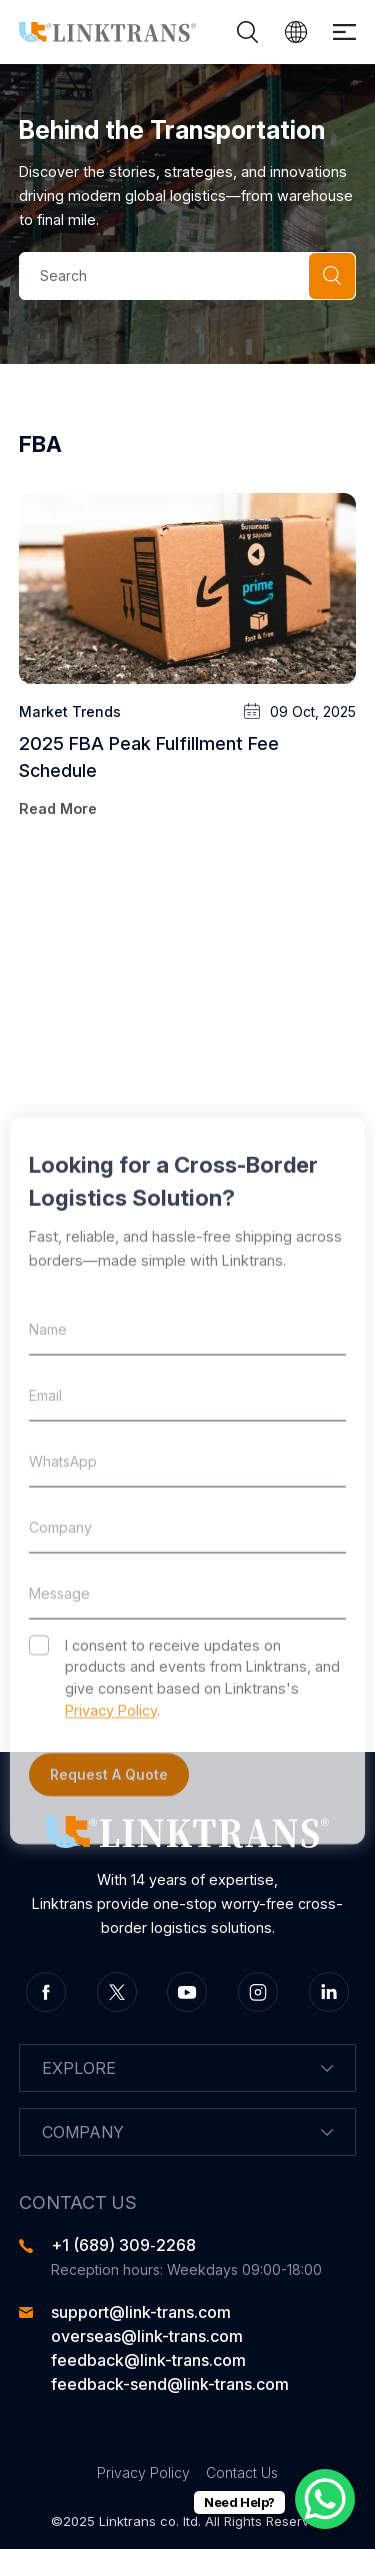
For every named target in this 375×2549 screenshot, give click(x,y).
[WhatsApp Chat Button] (325, 2499)
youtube (187, 1992)
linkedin (329, 1992)
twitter (117, 1992)
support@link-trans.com (141, 2312)
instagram (258, 1992)
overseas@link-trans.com (147, 2336)
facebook (46, 1992)
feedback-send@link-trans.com (170, 2384)
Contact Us (242, 2472)
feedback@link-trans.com (148, 2360)
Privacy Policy (143, 2472)
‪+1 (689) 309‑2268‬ (123, 2245)
